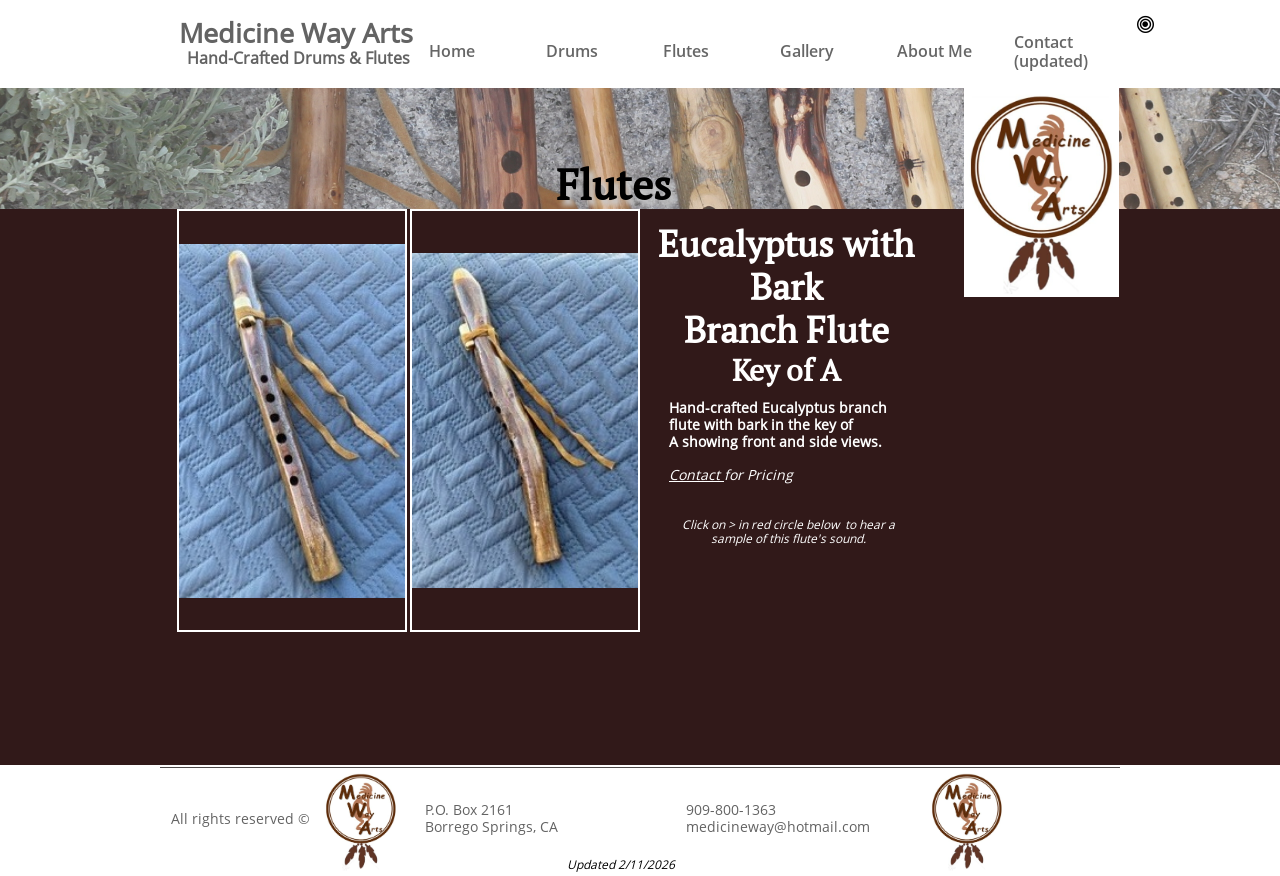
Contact (696, 474)
